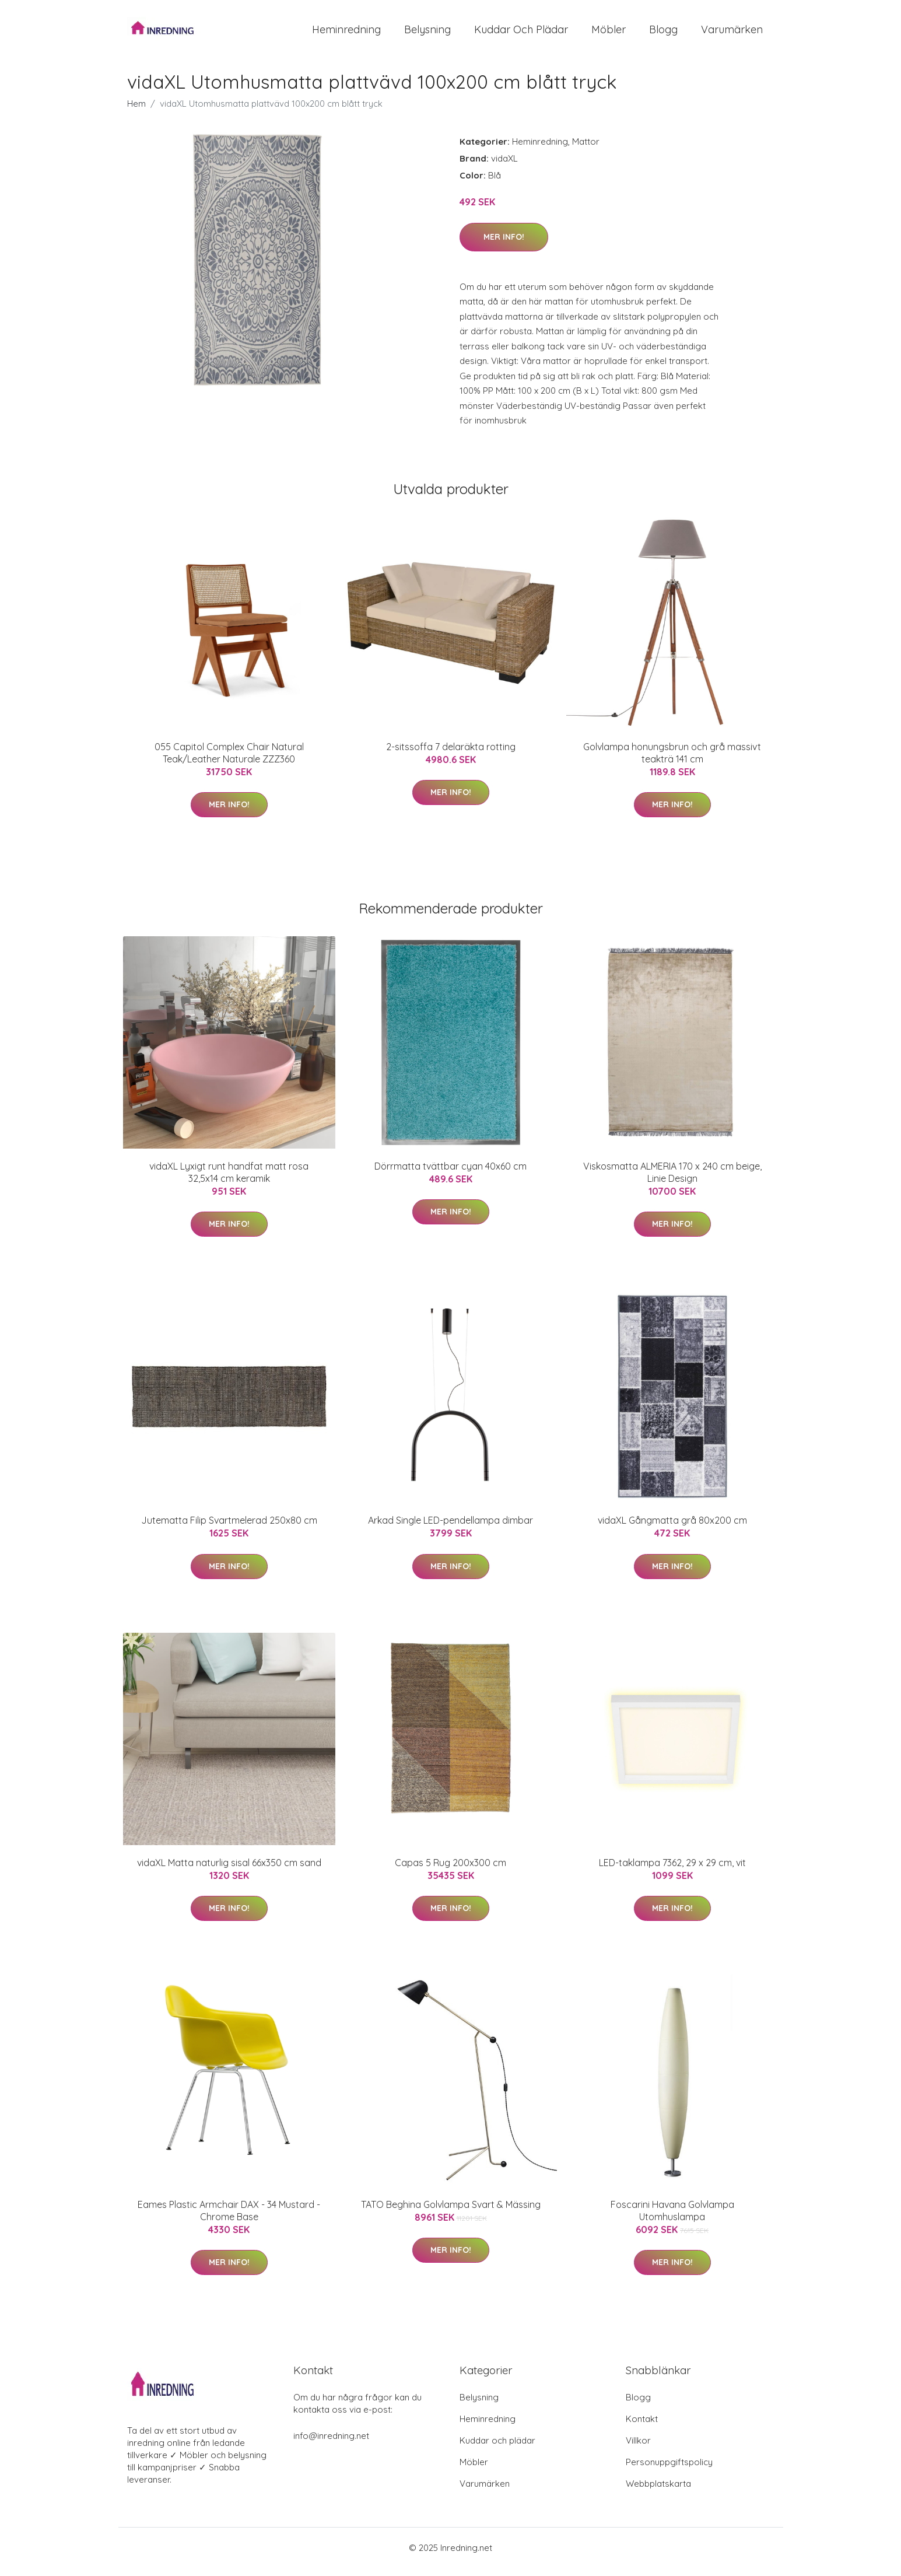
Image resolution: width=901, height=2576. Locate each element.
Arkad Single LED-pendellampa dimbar (450, 1528)
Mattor (586, 149)
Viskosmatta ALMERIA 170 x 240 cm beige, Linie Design (672, 1180)
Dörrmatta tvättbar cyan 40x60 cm (450, 1174)
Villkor (638, 2448)
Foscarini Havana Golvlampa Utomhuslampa (672, 2219)
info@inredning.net (331, 2443)
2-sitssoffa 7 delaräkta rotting (451, 755)
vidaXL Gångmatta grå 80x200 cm (672, 1528)
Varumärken (732, 33)
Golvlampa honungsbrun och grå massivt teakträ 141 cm (672, 761)
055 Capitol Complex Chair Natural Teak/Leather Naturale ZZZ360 (229, 761)
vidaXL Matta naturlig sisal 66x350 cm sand (229, 1871)
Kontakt (642, 2426)
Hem (136, 111)
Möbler (608, 33)
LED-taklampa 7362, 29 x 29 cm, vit (672, 1871)
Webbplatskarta (658, 2491)
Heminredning (346, 33)
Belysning (427, 33)
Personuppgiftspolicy (669, 2470)
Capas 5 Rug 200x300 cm (450, 1871)
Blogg (663, 33)
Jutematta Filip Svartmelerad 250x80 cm (229, 1528)
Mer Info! (503, 245)
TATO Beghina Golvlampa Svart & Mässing (451, 2212)
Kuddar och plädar (521, 33)
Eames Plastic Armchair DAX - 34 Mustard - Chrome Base (229, 2219)
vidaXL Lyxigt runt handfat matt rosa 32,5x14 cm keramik (228, 1180)
